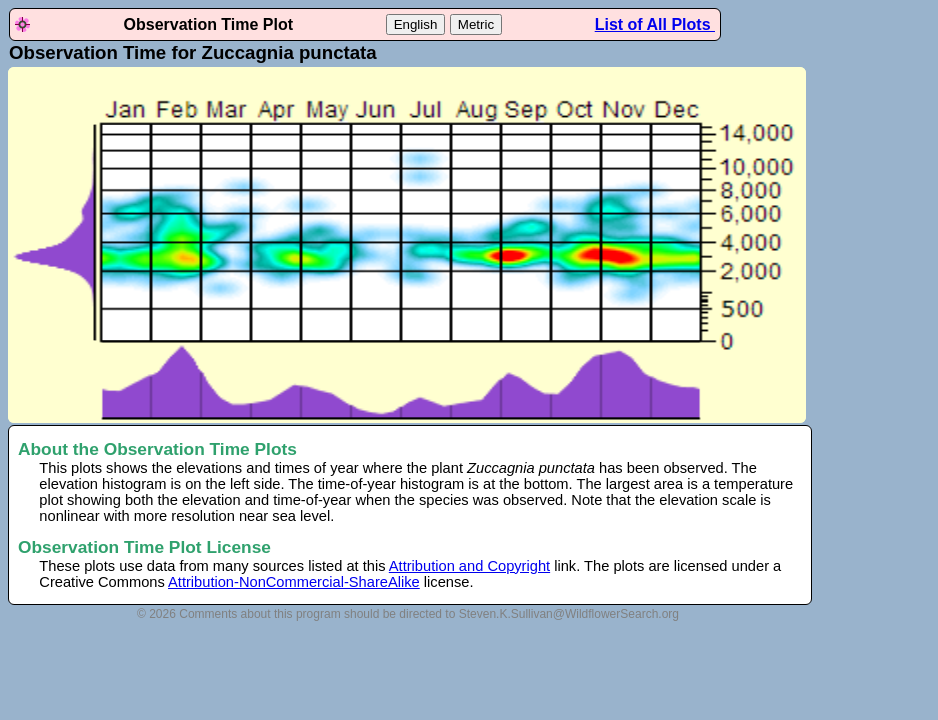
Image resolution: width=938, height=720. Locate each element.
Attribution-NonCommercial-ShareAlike (294, 582)
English (416, 24)
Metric (476, 24)
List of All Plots (655, 24)
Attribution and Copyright (469, 566)
